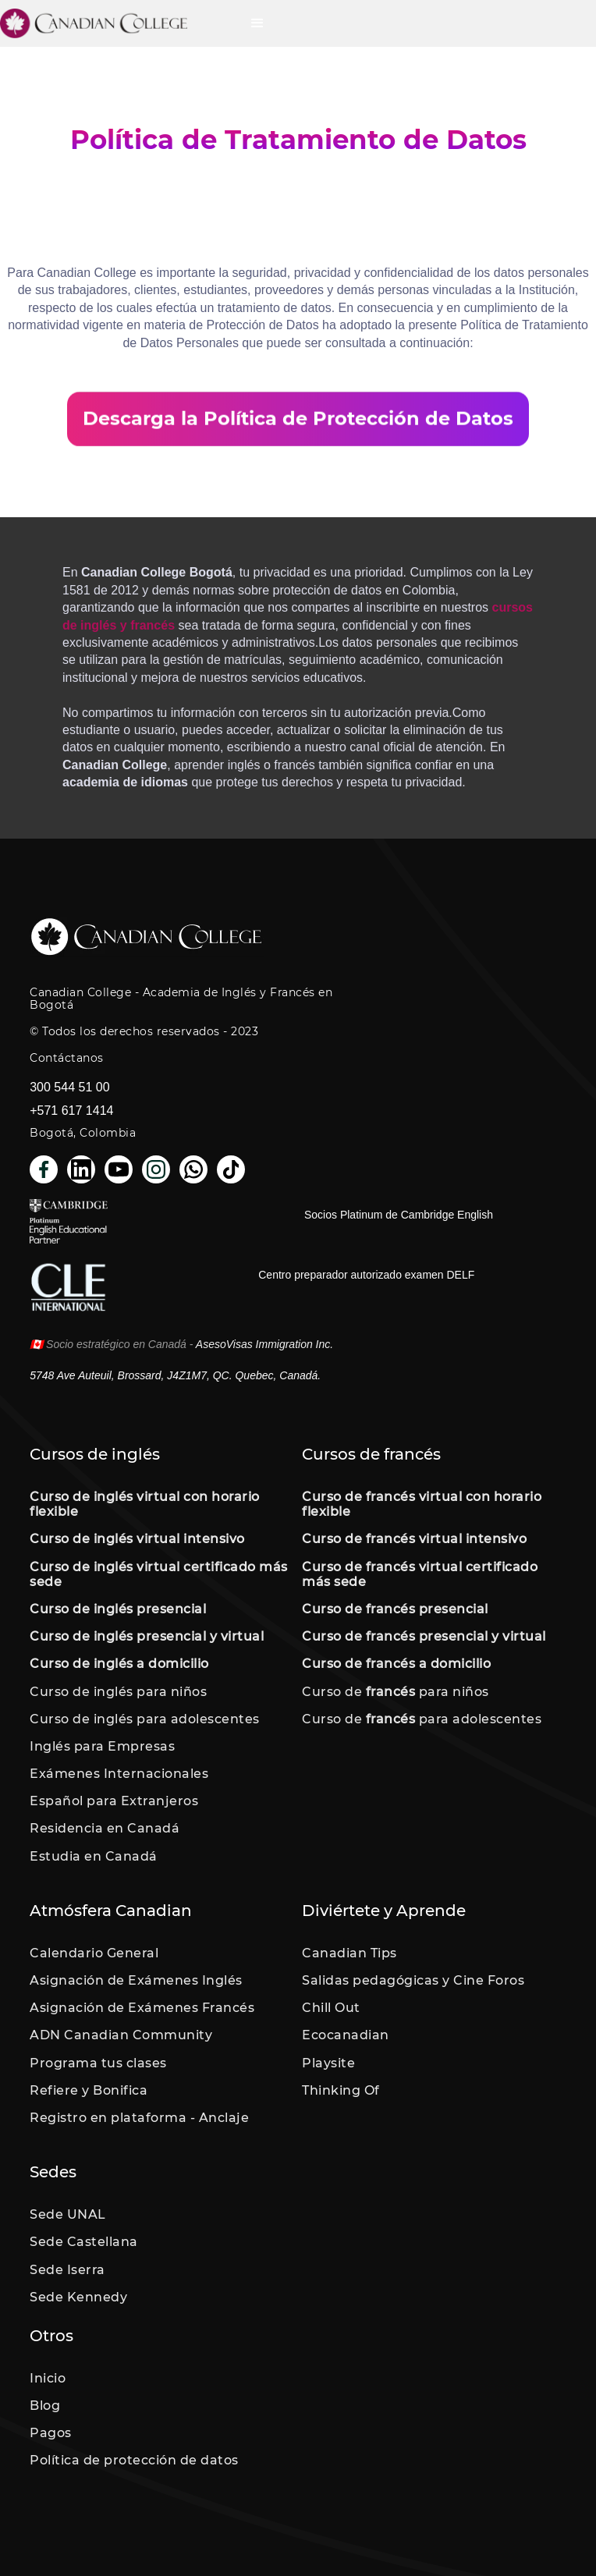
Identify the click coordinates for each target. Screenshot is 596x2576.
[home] (117, 23)
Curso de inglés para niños (118, 1691)
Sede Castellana (84, 2241)
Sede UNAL (68, 2214)
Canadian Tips (349, 1953)
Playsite (328, 2063)
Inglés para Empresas (102, 1746)
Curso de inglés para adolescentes (145, 1719)
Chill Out (331, 2007)
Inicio (48, 2378)
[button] (257, 23)
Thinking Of (341, 2090)
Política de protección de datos (134, 2460)
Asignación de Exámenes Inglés (136, 1980)
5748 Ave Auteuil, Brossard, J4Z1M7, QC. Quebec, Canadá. (175, 1375)
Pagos (51, 2432)
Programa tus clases (98, 2063)
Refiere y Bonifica (88, 2090)
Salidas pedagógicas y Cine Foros (413, 1980)
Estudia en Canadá (94, 1856)
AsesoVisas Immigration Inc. (264, 1344)
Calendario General (94, 1953)
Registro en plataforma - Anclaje (139, 2117)
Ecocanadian (345, 2035)
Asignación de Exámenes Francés (142, 2007)
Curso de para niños (395, 1691)
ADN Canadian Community (121, 2035)
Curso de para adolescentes (421, 1719)
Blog (45, 2405)
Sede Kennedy (78, 2297)
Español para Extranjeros (114, 1801)
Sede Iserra (67, 2269)
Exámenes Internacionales (119, 1773)
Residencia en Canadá (104, 1828)
